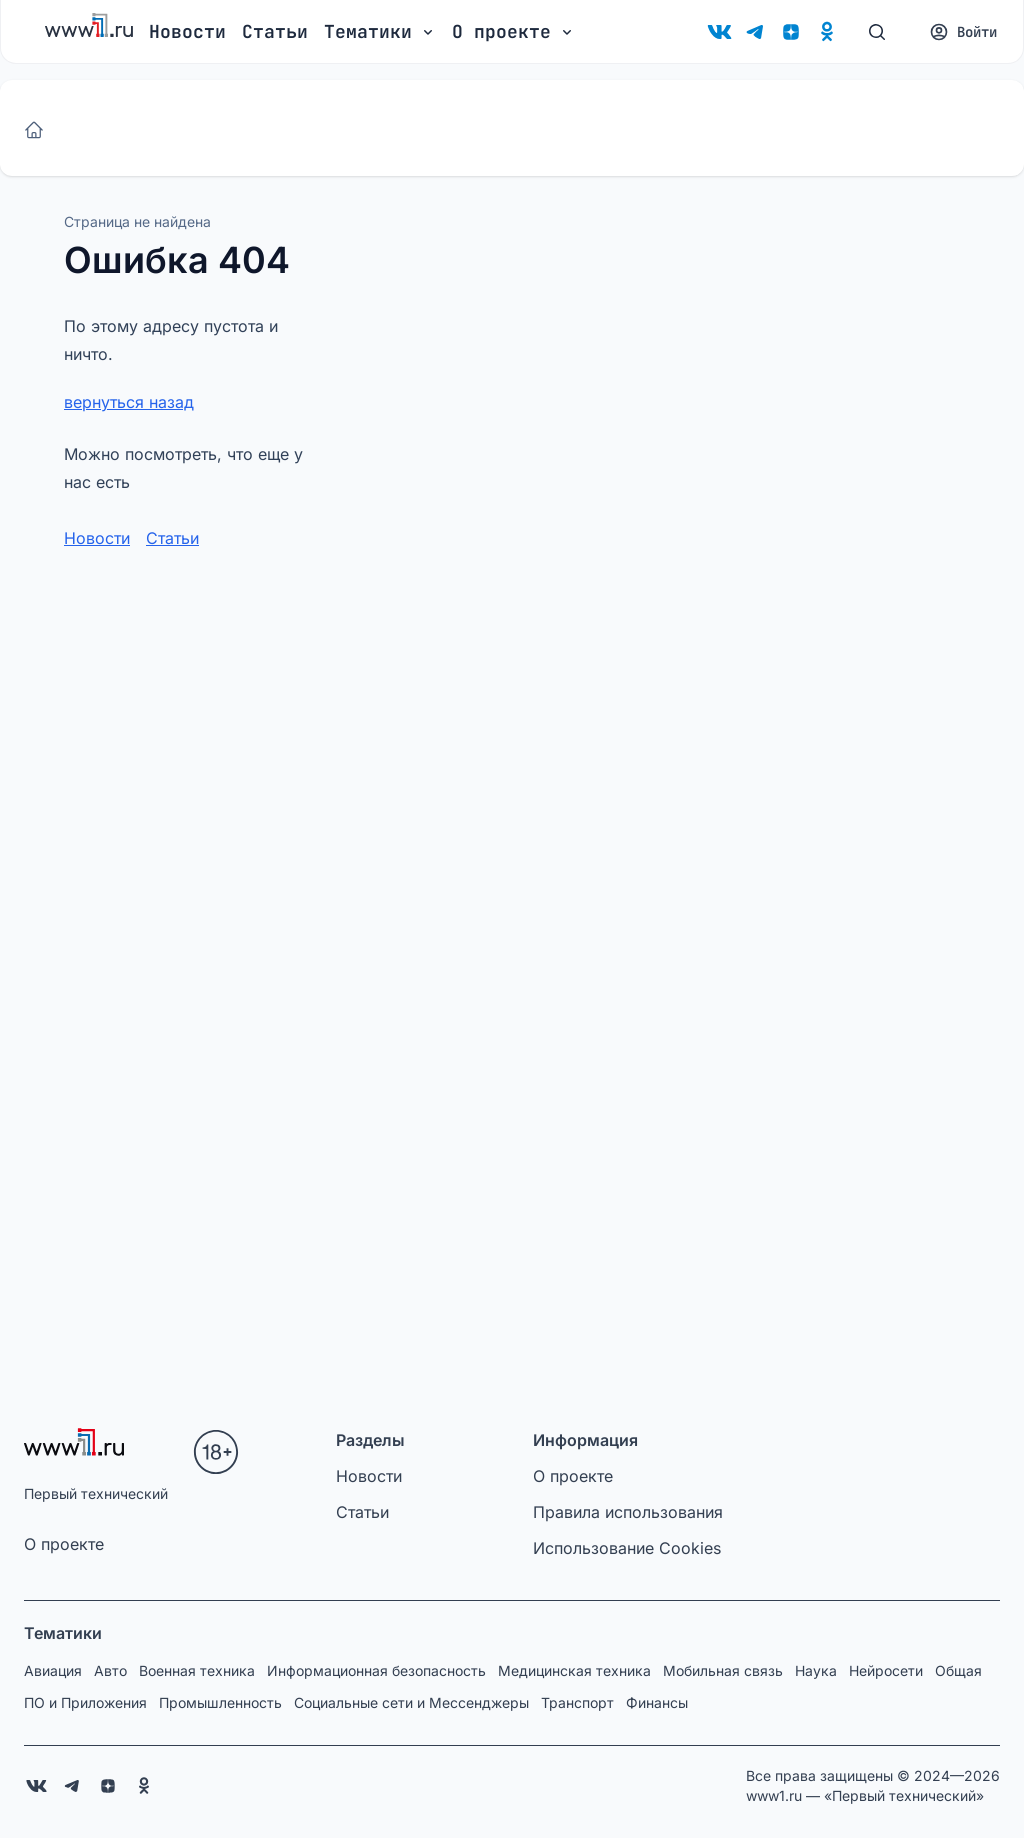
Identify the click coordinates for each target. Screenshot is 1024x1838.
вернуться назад (129, 402)
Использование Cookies (627, 1548)
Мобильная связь (723, 1670)
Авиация (53, 1670)
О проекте (64, 1544)
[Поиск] (877, 32)
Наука (816, 1670)
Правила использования (628, 1512)
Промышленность (220, 1702)
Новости (187, 31)
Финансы (657, 1702)
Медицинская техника (574, 1670)
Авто (110, 1670)
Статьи (275, 31)
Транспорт (577, 1702)
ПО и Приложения (85, 1702)
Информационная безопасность (376, 1670)
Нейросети (886, 1670)
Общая (958, 1670)
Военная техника (197, 1670)
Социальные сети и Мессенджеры (411, 1702)
